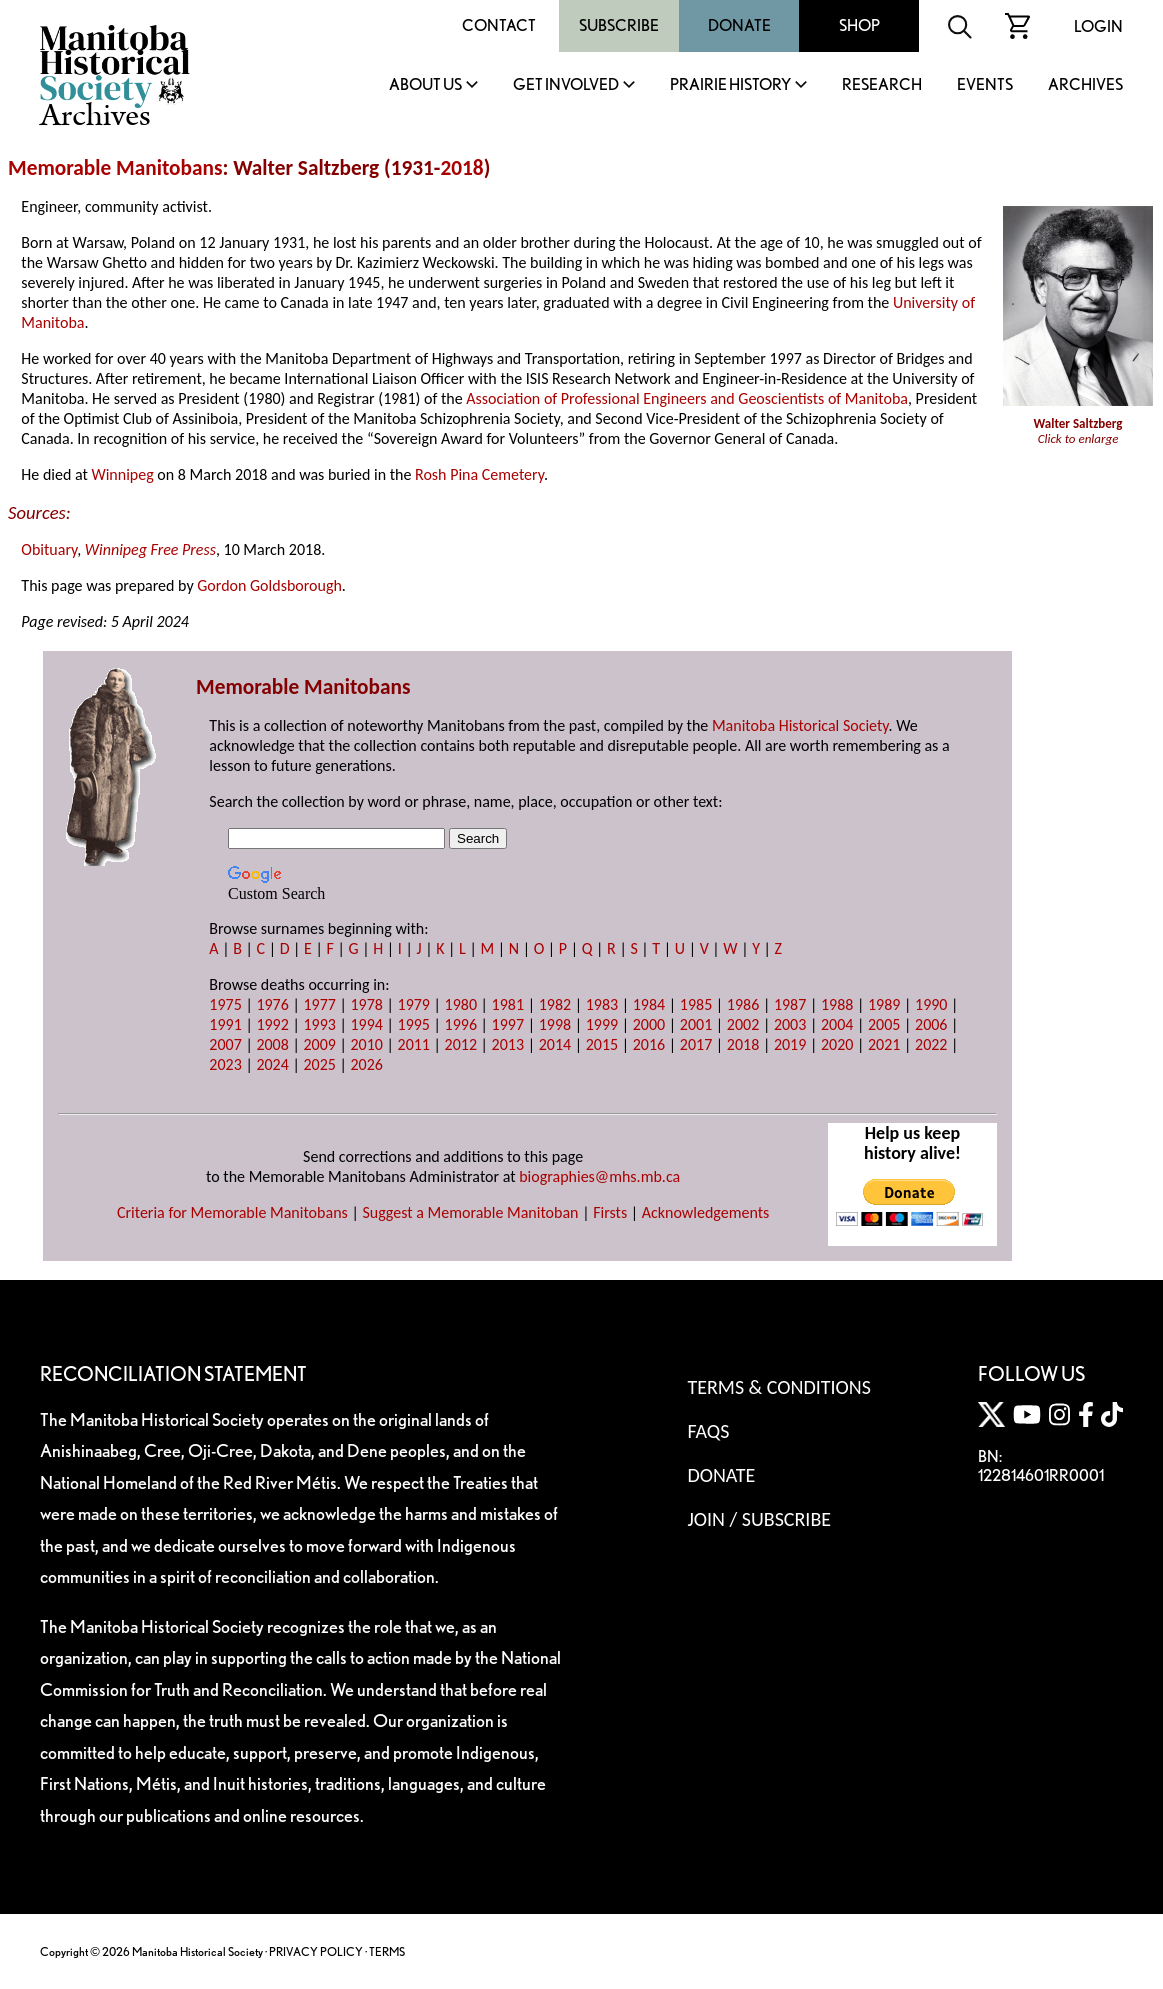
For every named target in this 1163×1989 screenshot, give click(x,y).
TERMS (387, 1951)
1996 (461, 1024)
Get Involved (566, 85)
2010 (366, 1044)
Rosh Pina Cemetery (479, 474)
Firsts (610, 1212)
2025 (319, 1064)
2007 (225, 1044)
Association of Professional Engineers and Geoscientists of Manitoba (687, 398)
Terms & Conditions (778, 1387)
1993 (319, 1024)
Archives (1085, 85)
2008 (272, 1044)
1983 (602, 1004)
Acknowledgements (706, 1212)
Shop (859, 25)
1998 (555, 1024)
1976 (272, 1004)
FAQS (708, 1431)
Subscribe (619, 25)
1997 (508, 1024)
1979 (414, 1004)
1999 (602, 1024)
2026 (366, 1064)
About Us (425, 85)
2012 (461, 1044)
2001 (696, 1024)
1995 (414, 1024)
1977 (319, 1004)
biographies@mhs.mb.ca (599, 1176)
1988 (837, 1004)
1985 (696, 1004)
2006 (931, 1024)
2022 (931, 1044)
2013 (508, 1044)
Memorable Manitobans (115, 168)
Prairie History (730, 85)
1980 (461, 1004)
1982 (555, 1004)
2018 (461, 168)
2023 (225, 1064)
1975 (225, 1004)
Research (882, 85)
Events (985, 85)
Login (1098, 26)
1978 (366, 1004)
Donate (739, 25)
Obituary (49, 549)
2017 (696, 1044)
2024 (272, 1064)
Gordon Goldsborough (269, 585)
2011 (414, 1044)
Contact (499, 25)
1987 (790, 1004)
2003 (790, 1024)
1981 (508, 1004)
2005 (884, 1024)
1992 (272, 1024)
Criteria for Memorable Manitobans (232, 1212)
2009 (319, 1044)
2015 (602, 1044)
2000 (649, 1024)
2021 (884, 1044)
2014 (555, 1044)
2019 (790, 1044)
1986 (743, 1004)
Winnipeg (122, 474)
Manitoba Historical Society (800, 725)
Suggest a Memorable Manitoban (470, 1212)
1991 (225, 1024)
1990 (931, 1004)
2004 (837, 1024)
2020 (837, 1044)
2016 (649, 1044)
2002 (743, 1024)
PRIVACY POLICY (316, 1951)
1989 (884, 1004)
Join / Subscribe (759, 1519)
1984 (649, 1004)
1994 (366, 1024)
